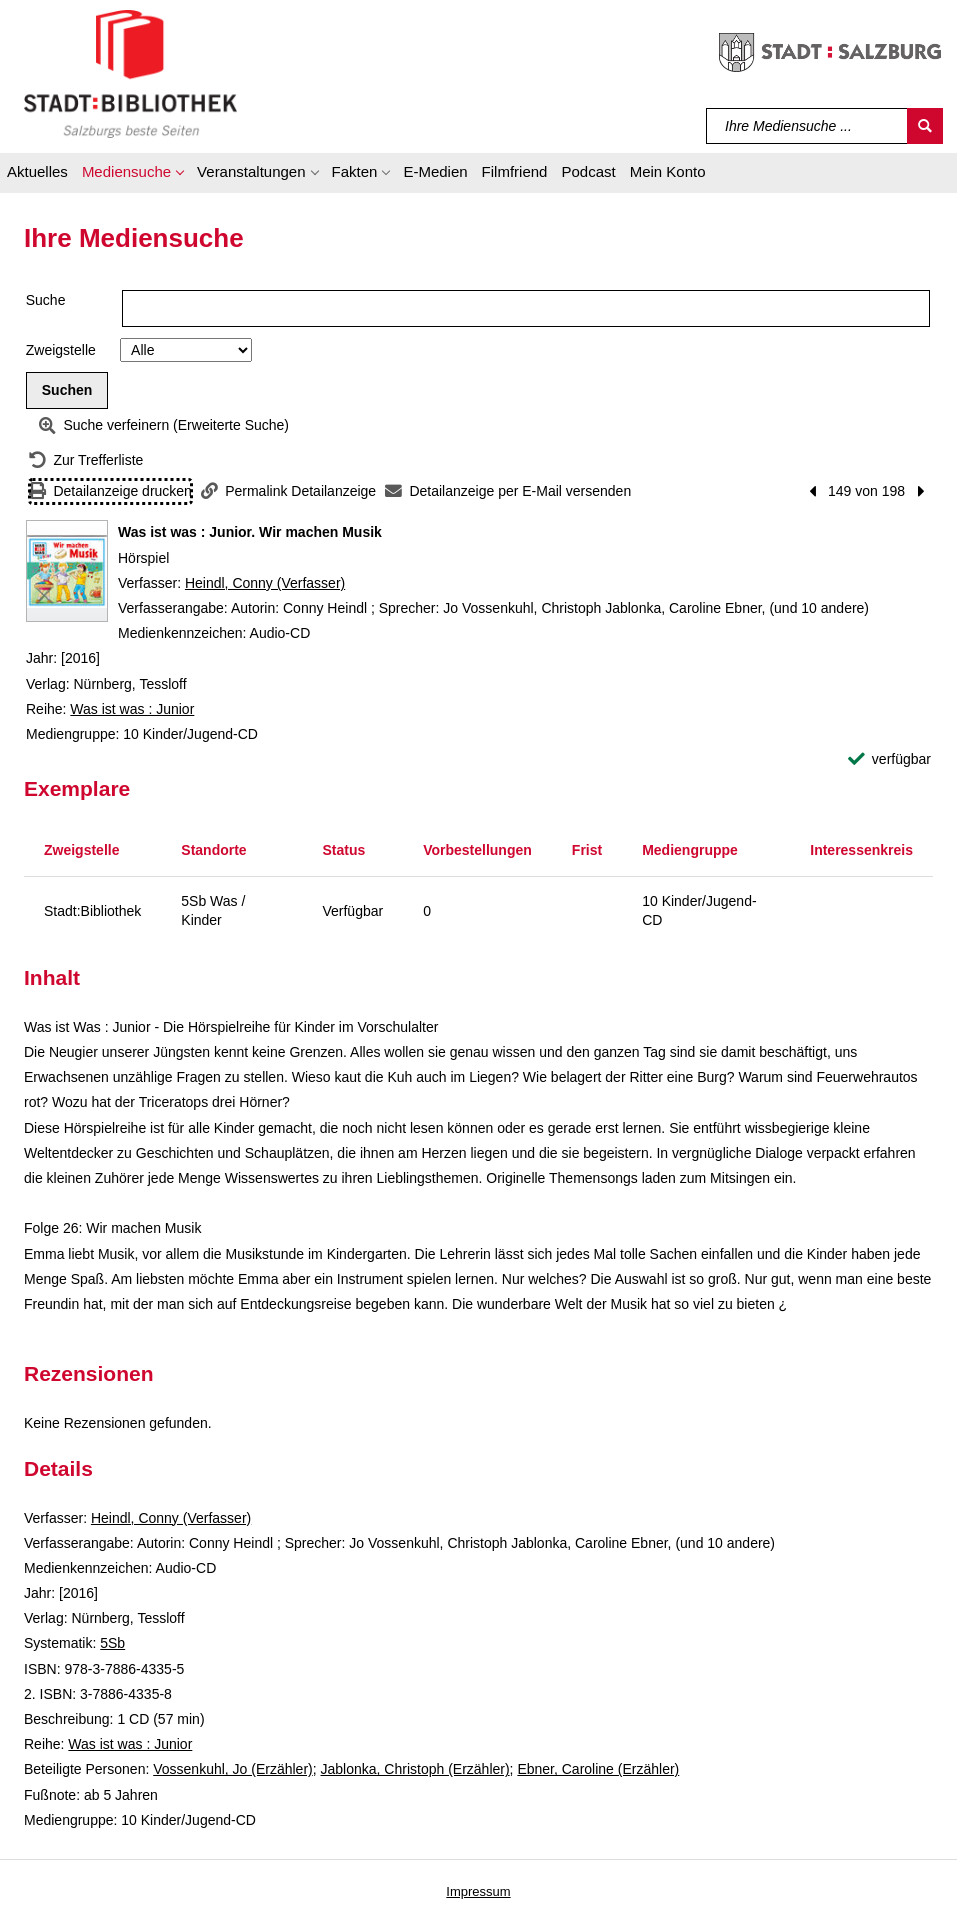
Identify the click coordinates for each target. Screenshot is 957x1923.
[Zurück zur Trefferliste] (86, 460)
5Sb (112, 1643)
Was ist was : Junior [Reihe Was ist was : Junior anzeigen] (132, 709)
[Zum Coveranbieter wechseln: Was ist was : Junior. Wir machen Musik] (67, 571)
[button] (132, 175)
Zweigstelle (61, 350)
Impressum (478, 1891)
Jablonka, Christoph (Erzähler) (415, 1769)
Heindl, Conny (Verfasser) (265, 583)
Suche (46, 300)
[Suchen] (925, 126)
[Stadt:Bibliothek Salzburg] (130, 73)
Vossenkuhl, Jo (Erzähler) (233, 1769)
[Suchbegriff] (807, 126)
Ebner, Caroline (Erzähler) (598, 1769)
